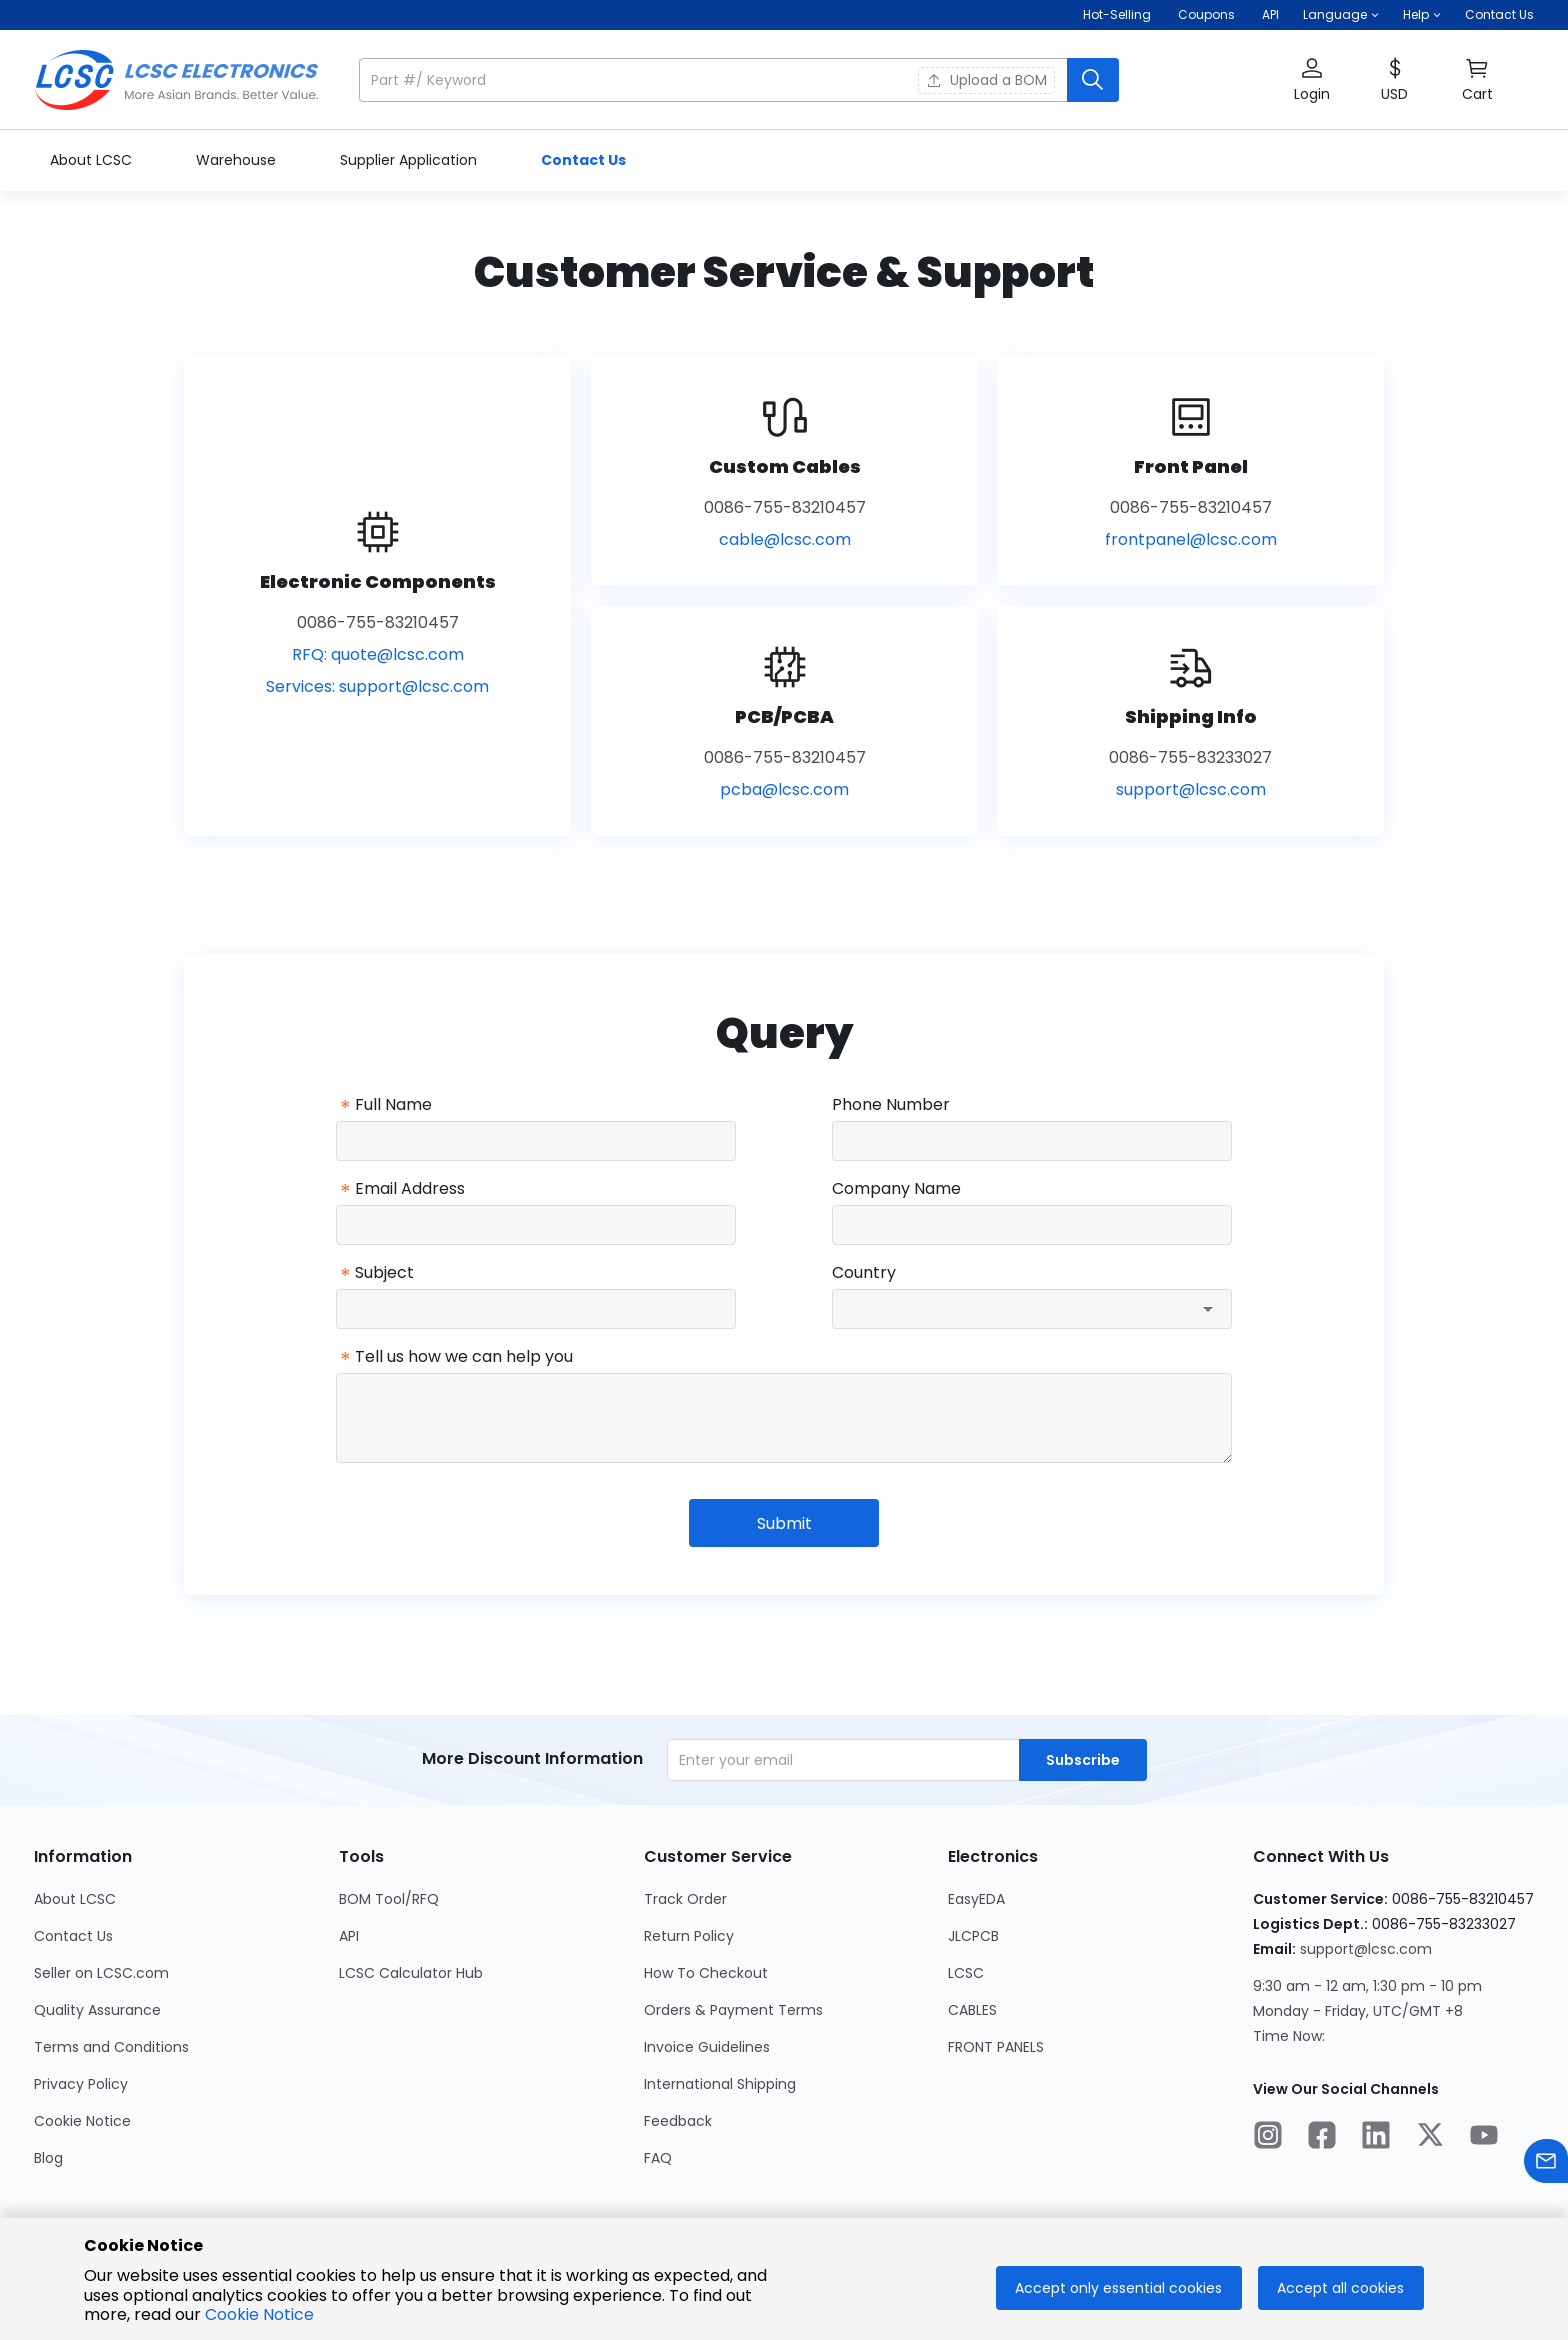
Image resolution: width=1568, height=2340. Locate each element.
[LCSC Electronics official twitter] (1430, 2138)
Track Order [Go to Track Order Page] (685, 1899)
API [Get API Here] (1270, 14)
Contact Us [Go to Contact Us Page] (73, 1936)
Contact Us (1499, 14)
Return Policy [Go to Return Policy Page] (689, 1936)
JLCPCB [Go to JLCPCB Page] (973, 1936)
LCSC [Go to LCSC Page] (966, 1973)
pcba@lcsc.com (784, 789)
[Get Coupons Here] (1206, 15)
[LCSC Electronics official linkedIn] (1376, 2138)
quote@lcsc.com (397, 654)
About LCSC (93, 160)
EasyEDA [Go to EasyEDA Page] (976, 1899)
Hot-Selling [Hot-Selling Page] (1118, 14)
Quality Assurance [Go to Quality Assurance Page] (97, 2010)
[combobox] (1032, 1309)
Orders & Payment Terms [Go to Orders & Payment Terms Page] (733, 2010)
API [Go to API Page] (349, 1936)
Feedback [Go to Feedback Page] (678, 2121)
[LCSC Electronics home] (176, 80)
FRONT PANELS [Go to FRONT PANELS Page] (996, 2047)
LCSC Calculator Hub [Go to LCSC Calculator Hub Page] (411, 1973)
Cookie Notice (259, 2314)
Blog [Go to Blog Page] (48, 2158)
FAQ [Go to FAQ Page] (658, 2158)
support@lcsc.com (414, 686)
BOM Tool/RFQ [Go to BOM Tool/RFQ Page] (389, 1899)
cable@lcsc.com (785, 539)
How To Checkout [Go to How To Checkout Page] (706, 1973)
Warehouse (238, 160)
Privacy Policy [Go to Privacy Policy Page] (81, 2084)
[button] (1341, 15)
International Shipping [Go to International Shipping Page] (720, 2084)
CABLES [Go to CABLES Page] (972, 2010)
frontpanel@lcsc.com (1191, 539)
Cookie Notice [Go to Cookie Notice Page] (82, 2121)
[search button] (1093, 80)
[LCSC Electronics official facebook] (1322, 2138)
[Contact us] (1546, 2164)
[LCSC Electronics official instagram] (1268, 2138)
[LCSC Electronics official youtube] (1484, 2138)
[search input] (715, 80)
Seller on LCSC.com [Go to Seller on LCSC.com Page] (101, 1973)
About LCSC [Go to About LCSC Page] (75, 1899)
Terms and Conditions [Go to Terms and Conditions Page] (111, 2047)
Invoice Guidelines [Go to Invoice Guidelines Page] (707, 2047)
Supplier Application (410, 160)
